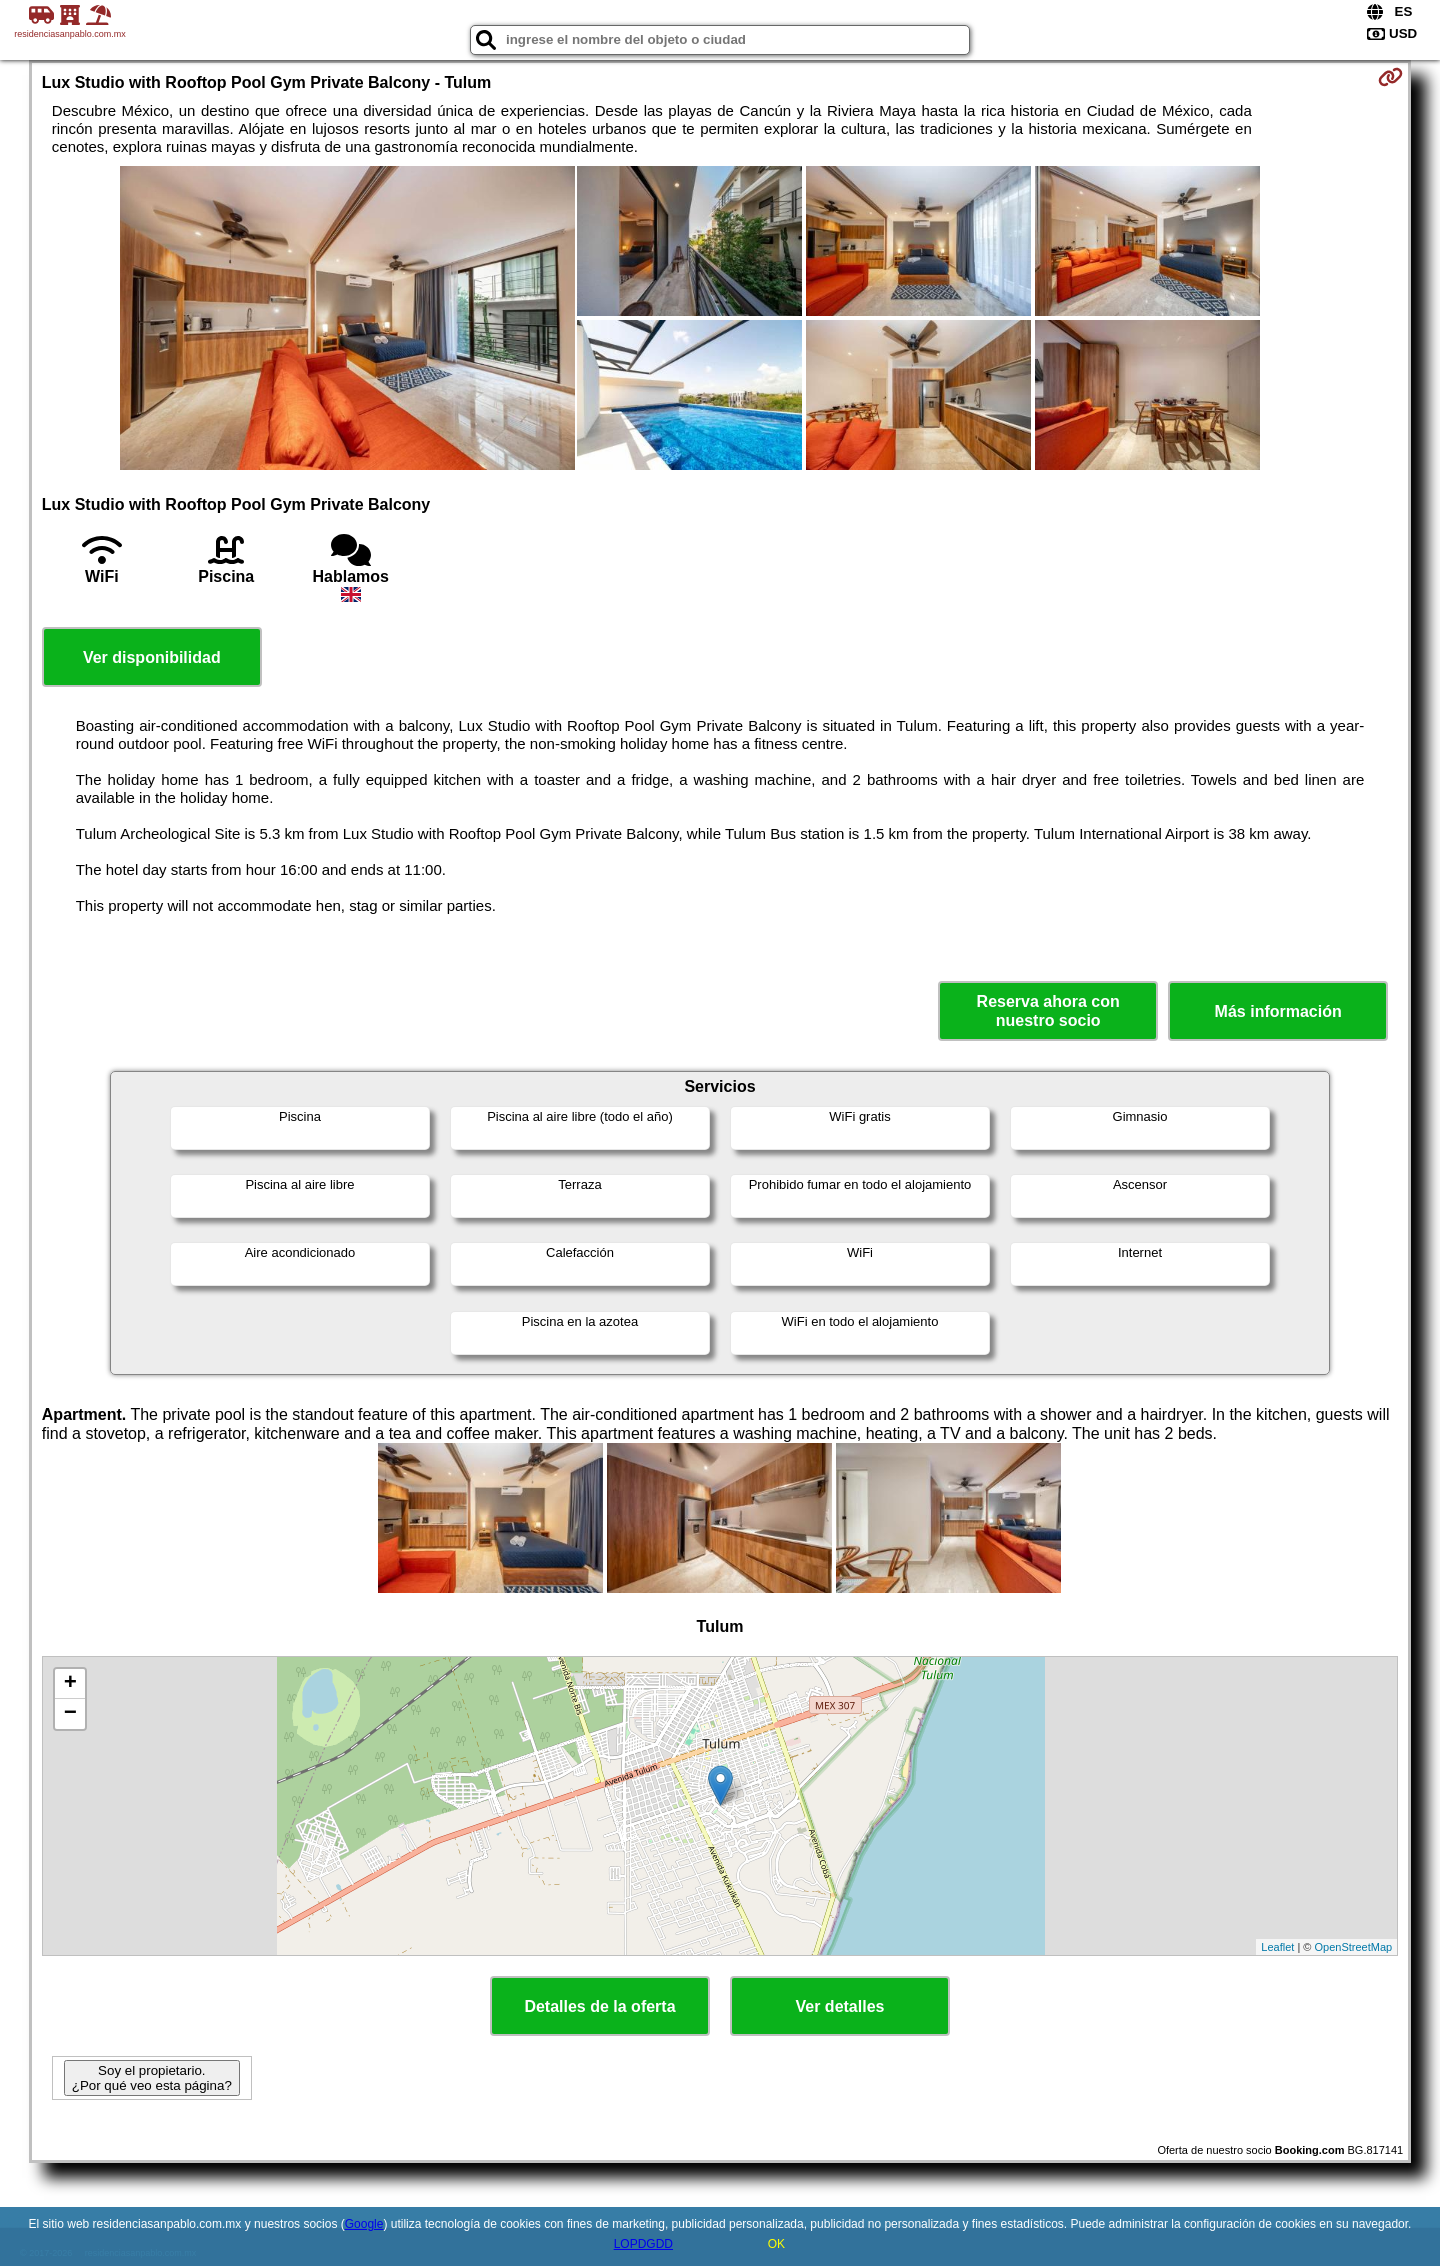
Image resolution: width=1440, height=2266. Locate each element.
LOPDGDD (643, 2244)
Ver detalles (840, 2006)
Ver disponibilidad (152, 657)
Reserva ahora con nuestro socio (1048, 1011)
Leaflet (1277, 1947)
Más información (1278, 1011)
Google (364, 2224)
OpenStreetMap (1354, 1947)
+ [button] (70, 1684)
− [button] (70, 1714)
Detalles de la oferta (599, 2006)
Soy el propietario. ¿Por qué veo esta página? (152, 2078)
